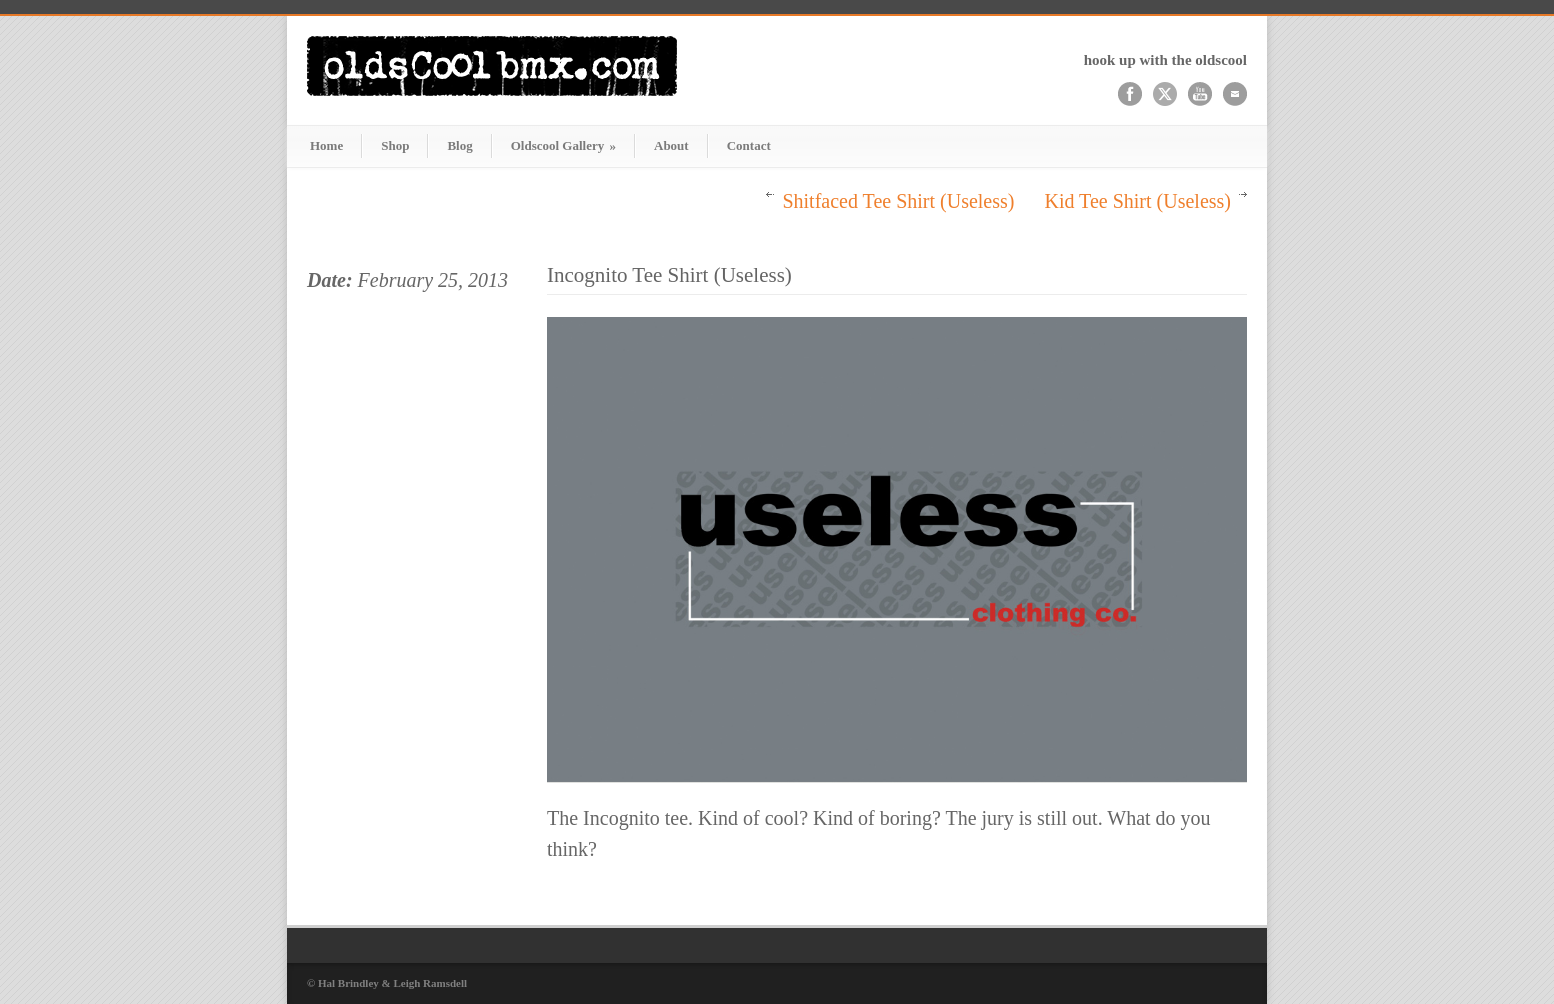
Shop (395, 145)
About (671, 145)
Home (326, 145)
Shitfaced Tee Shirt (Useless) (898, 201)
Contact (749, 145)
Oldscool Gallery (563, 145)
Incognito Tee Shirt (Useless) (669, 275)
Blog (459, 145)
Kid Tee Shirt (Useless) (1137, 201)
